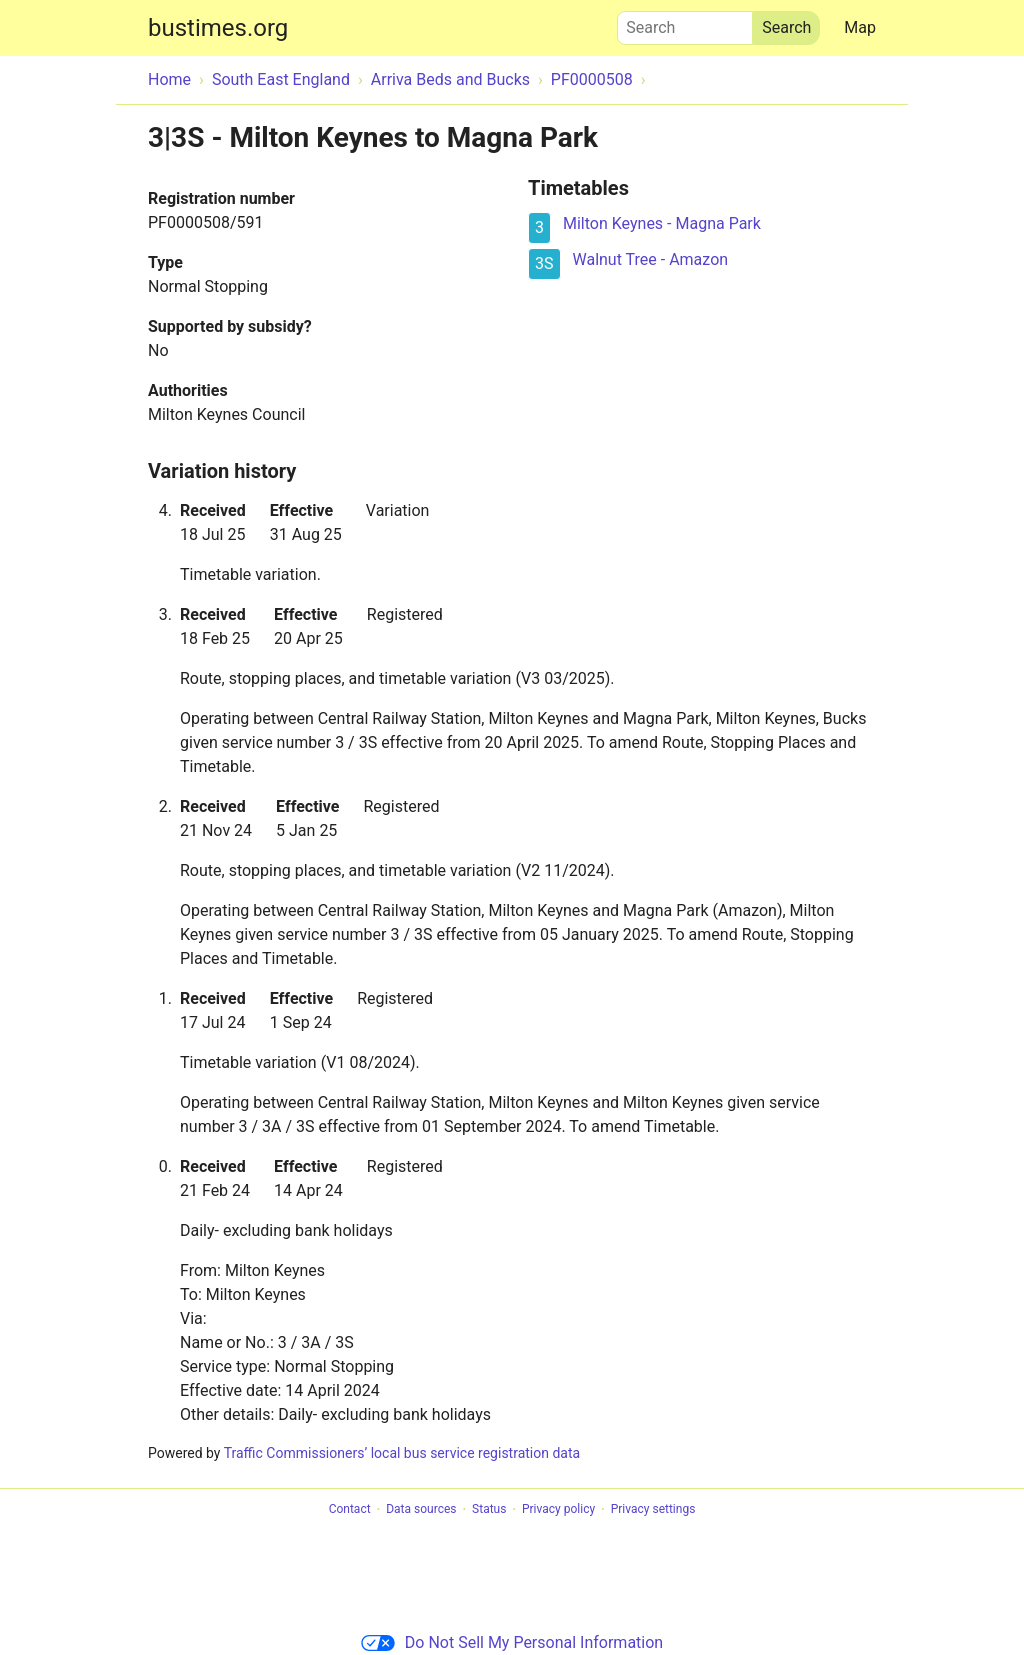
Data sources (421, 1510)
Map (860, 27)
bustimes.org (218, 28)
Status (489, 1510)
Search (685, 23)
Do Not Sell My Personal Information (512, 1642)
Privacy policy (558, 1510)
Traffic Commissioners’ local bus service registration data (402, 1453)
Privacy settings (653, 1510)
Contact (350, 1510)
